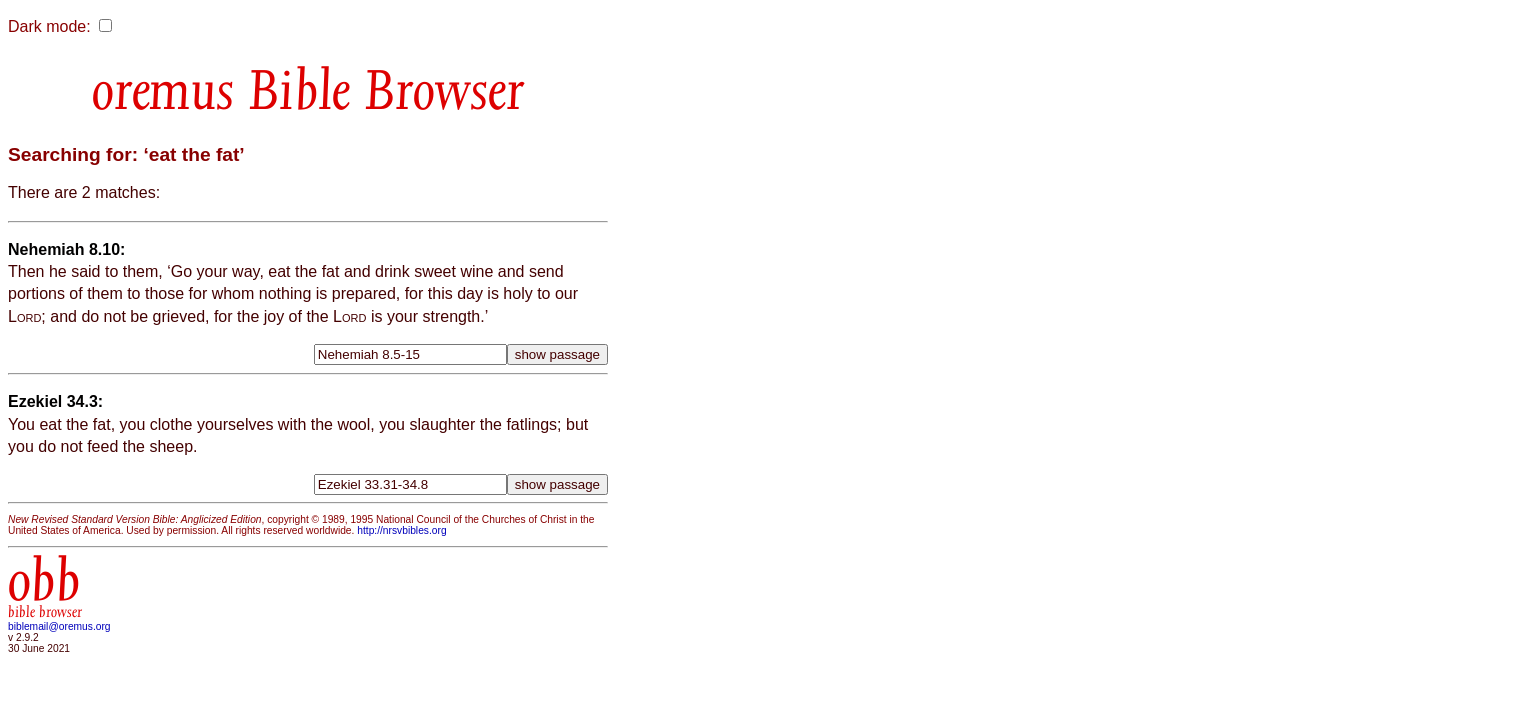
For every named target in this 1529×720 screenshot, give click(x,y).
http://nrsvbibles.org (401, 530)
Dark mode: (49, 26)
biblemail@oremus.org (59, 626)
